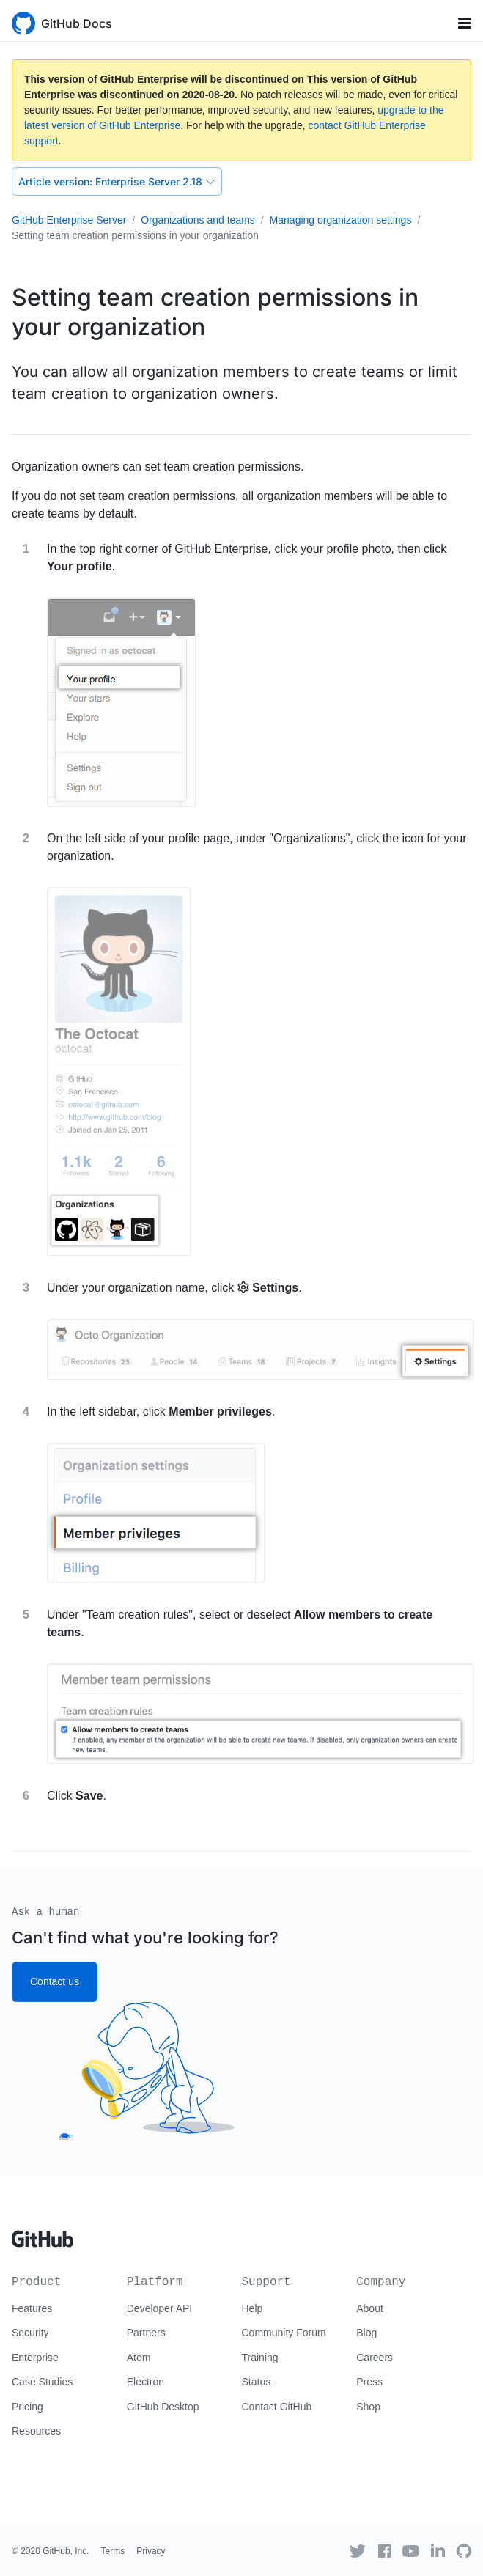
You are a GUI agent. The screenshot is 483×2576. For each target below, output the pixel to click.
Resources (36, 2431)
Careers (374, 2357)
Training (260, 2357)
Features (32, 2308)
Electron (145, 2382)
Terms (113, 2551)
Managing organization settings (341, 220)
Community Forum (284, 2332)
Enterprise (35, 2357)
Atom (139, 2357)
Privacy (150, 2551)
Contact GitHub (277, 2407)
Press (369, 2382)
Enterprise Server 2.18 (116, 181)
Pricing (27, 2407)
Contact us (54, 1981)
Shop (368, 2407)
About (369, 2308)
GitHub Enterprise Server (69, 220)
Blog (366, 2332)
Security (30, 2332)
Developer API (160, 2308)
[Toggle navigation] (464, 23)
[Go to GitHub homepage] (42, 2234)
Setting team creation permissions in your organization (135, 235)
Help (252, 2308)
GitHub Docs (76, 23)
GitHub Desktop (163, 2407)
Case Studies (42, 2382)
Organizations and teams (198, 220)
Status (256, 2382)
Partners (146, 2332)
